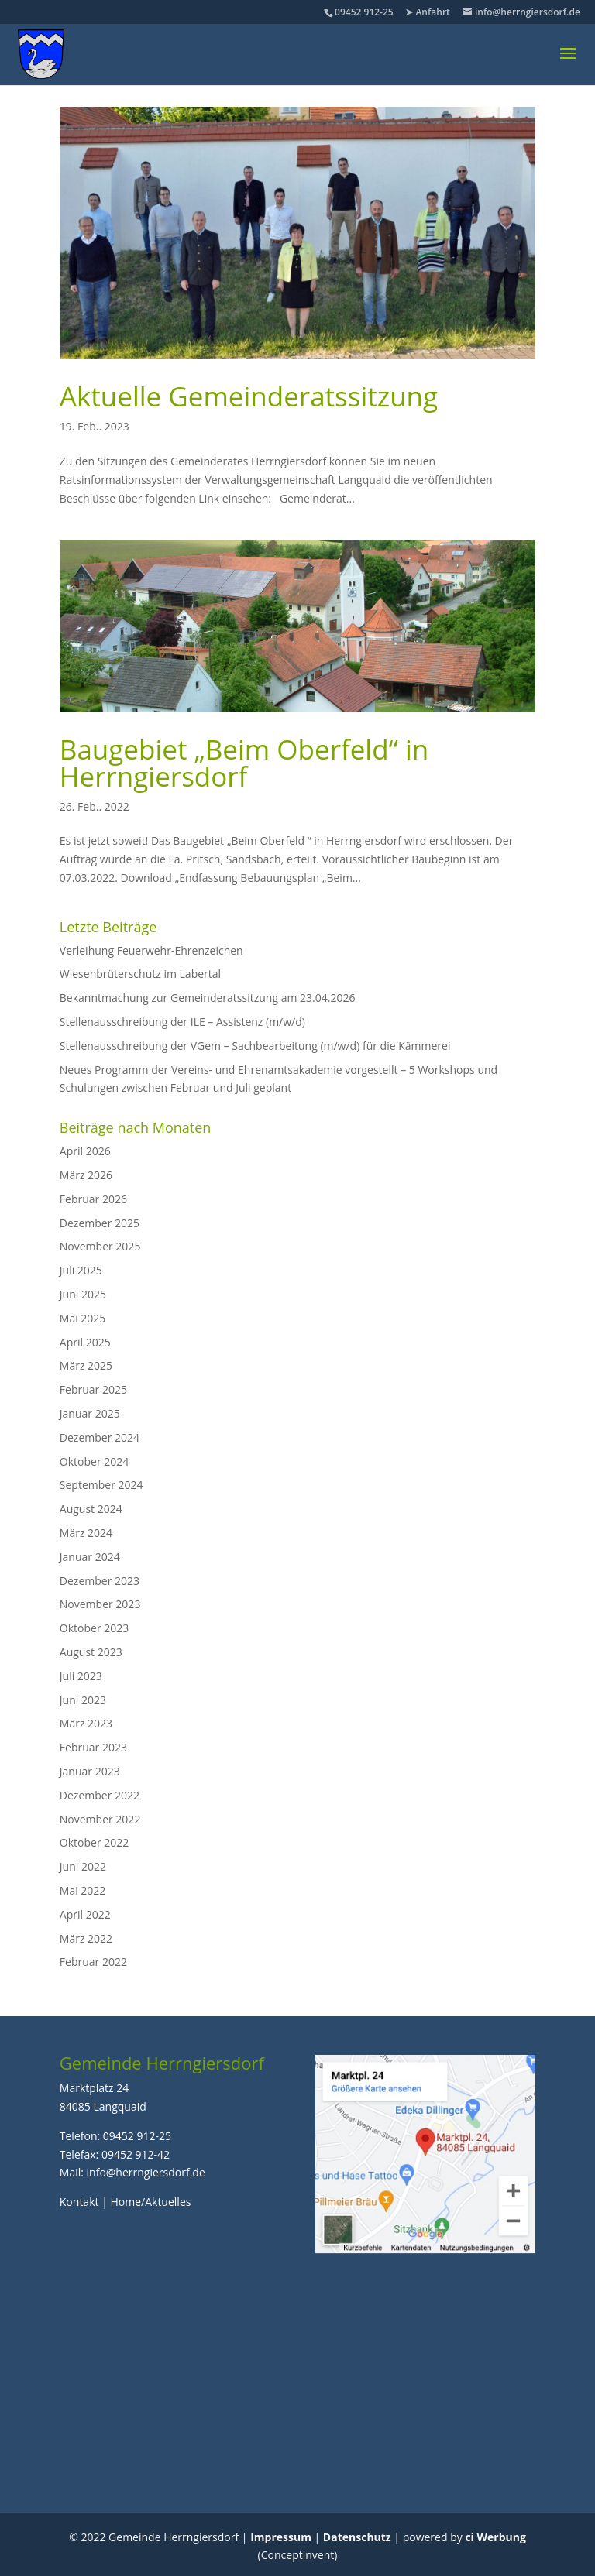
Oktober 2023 (94, 1628)
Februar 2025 (93, 1389)
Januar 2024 (90, 1556)
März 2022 (86, 1938)
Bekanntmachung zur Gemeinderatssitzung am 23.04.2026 (208, 997)
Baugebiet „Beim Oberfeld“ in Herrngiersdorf (244, 762)
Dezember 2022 (99, 1795)
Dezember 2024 (99, 1437)
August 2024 (91, 1508)
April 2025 (85, 1342)
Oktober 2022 (94, 1842)
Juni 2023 (83, 1700)
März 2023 (86, 1723)
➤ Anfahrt (427, 12)
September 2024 (101, 1484)
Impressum (280, 2537)
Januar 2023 (90, 1771)
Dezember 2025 (99, 1223)
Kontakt (79, 2201)
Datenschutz (357, 2537)
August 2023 (91, 1652)
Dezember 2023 (99, 1580)
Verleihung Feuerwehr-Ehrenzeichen (151, 950)
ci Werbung (495, 2537)
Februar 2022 (93, 1961)
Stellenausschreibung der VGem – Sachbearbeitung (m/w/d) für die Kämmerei (255, 1045)
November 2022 (100, 1819)
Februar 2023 (93, 1747)
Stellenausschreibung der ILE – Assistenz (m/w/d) (182, 1021)
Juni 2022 (83, 1866)
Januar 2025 (90, 1413)
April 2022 (85, 1914)
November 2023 (100, 1604)
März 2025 (86, 1365)
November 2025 (100, 1246)
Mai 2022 (83, 1890)
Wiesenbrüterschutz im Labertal (140, 973)
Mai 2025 (83, 1318)
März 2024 (86, 1532)
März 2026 (86, 1175)
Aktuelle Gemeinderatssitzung (249, 396)
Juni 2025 (83, 1294)
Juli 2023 (81, 1676)
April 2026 (85, 1151)
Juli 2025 (81, 1270)
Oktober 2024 (94, 1461)
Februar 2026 (93, 1199)
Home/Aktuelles (150, 2201)
